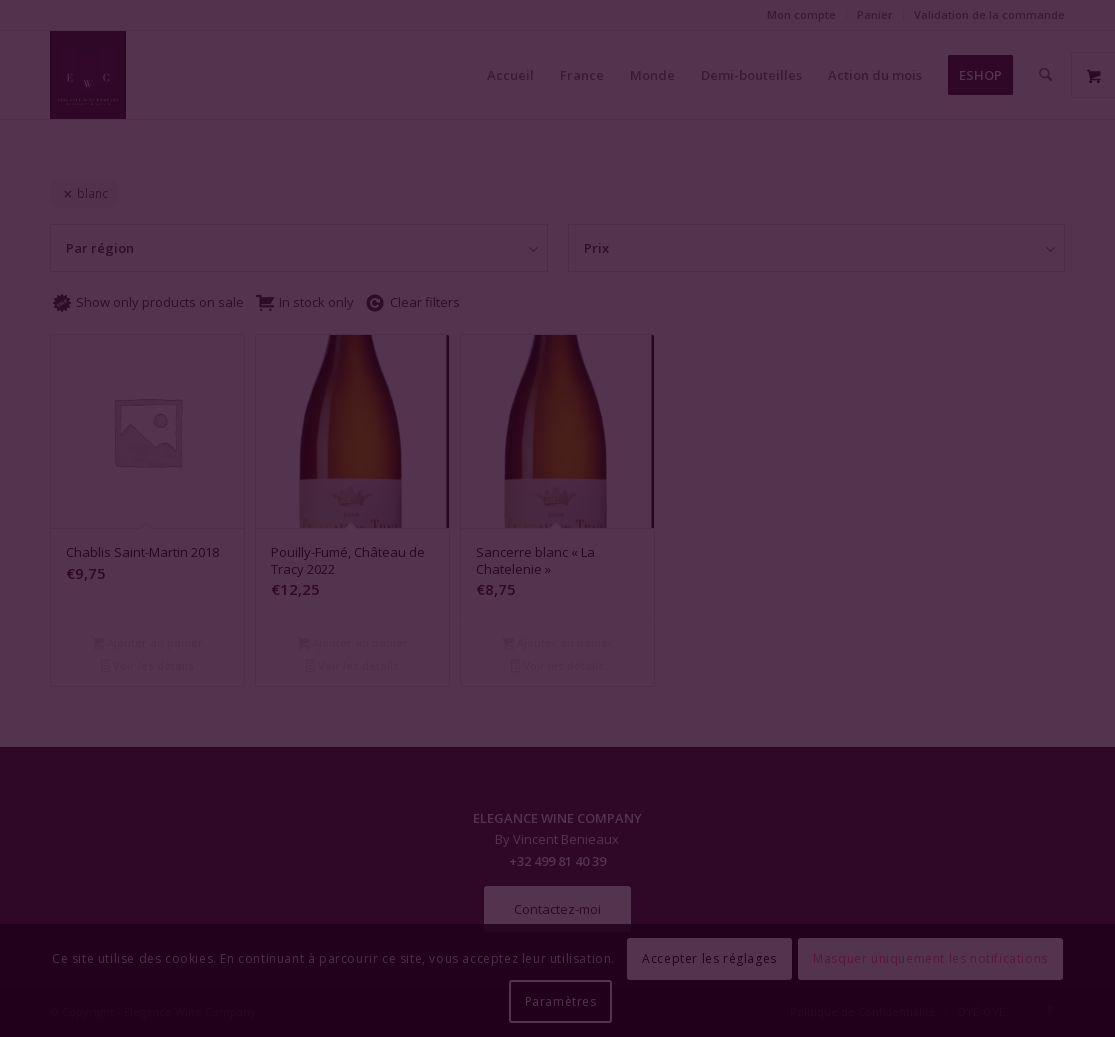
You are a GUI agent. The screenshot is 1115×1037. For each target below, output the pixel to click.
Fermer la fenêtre (558, 700)
